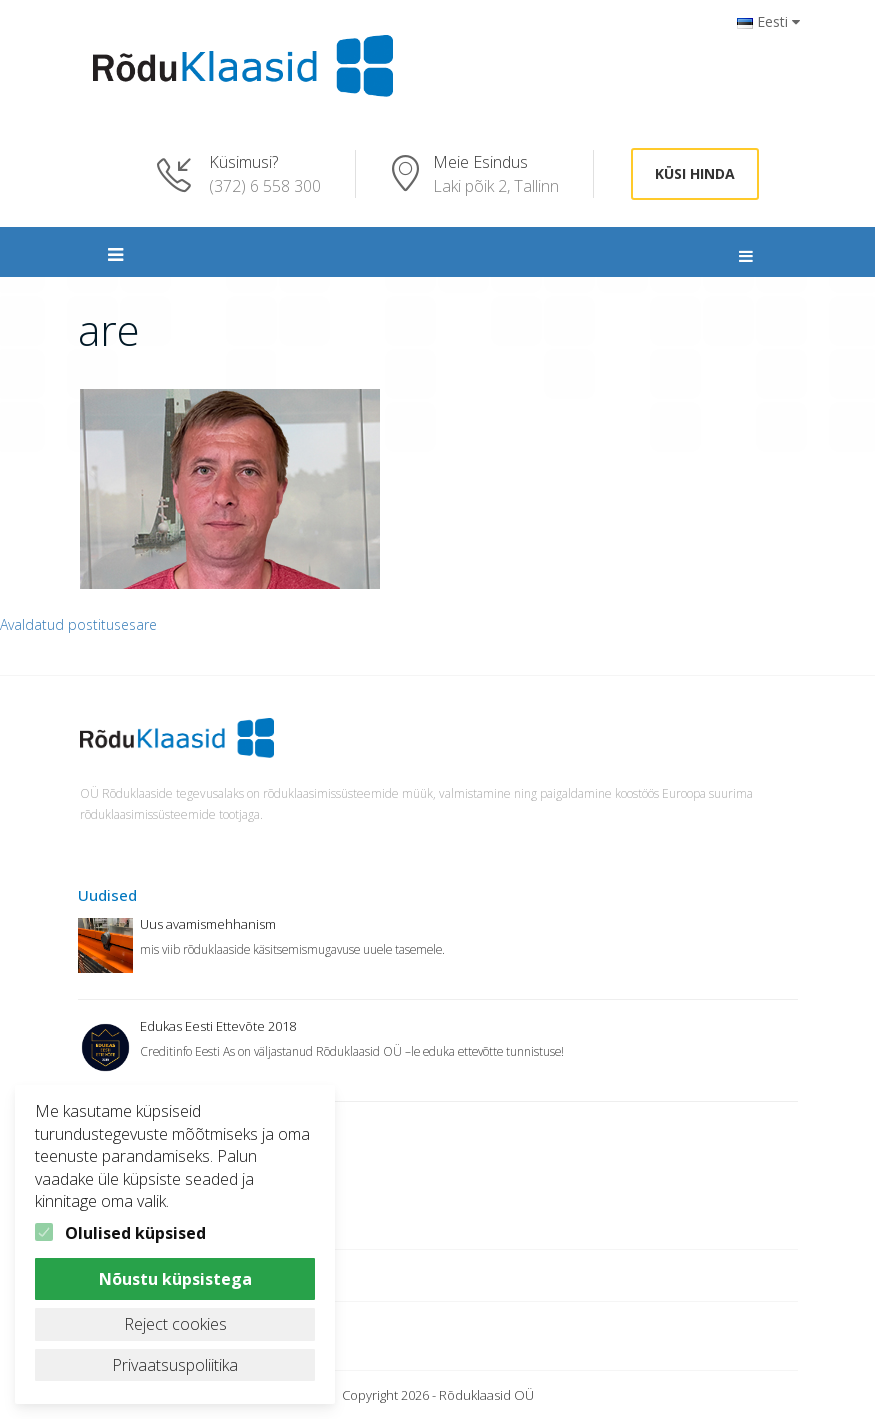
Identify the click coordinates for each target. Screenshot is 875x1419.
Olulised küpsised (135, 1233)
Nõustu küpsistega (175, 1279)
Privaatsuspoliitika (175, 1365)
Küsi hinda (695, 173)
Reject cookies (175, 1324)
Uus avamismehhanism (208, 924)
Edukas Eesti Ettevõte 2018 (218, 1026)
